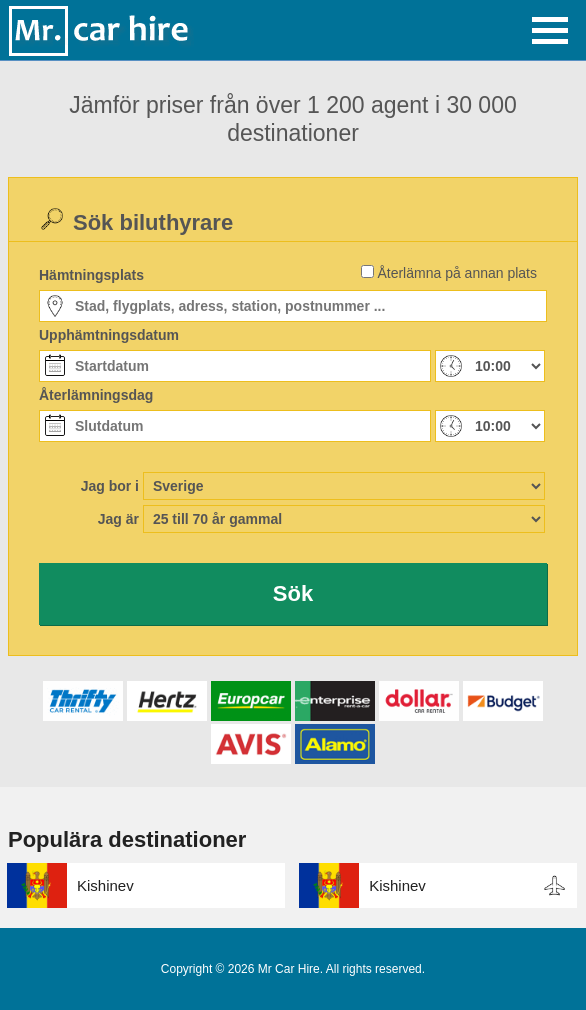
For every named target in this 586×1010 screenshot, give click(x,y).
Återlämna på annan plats (457, 273)
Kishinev (105, 885)
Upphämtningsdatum (109, 335)
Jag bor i (110, 486)
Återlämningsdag (96, 395)
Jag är (118, 519)
